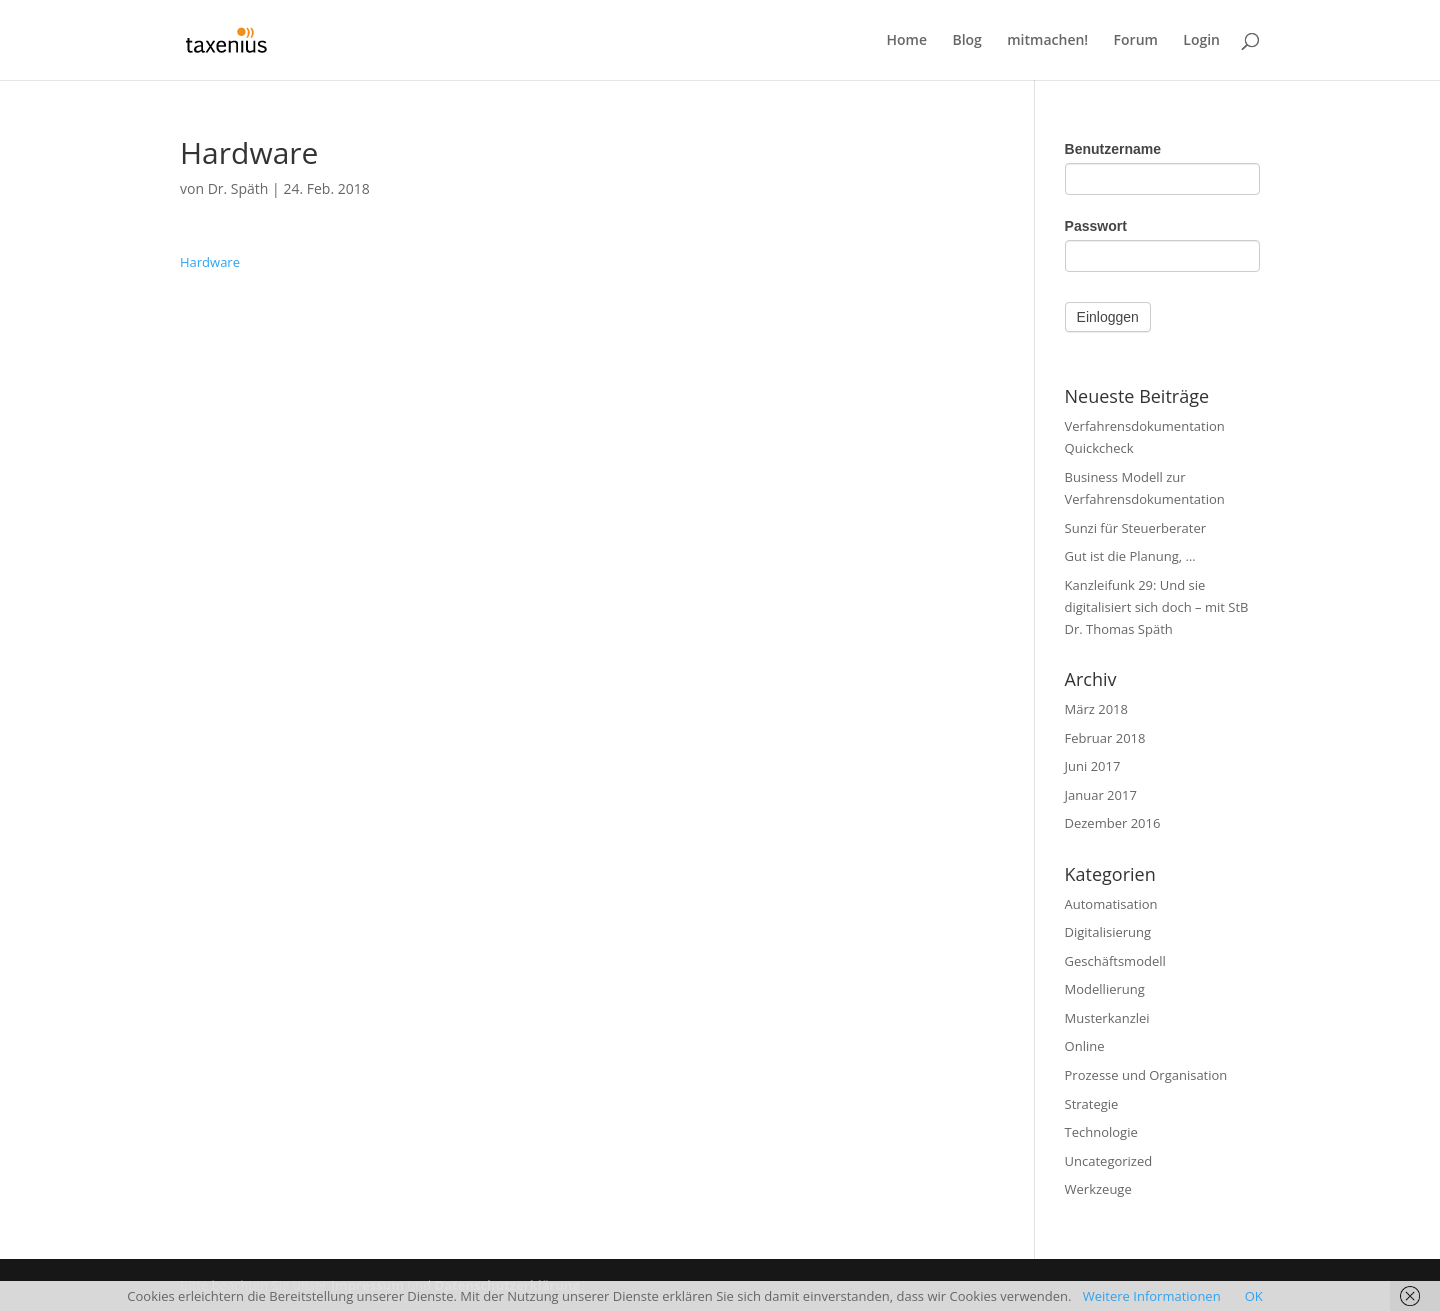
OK (1254, 1296)
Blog (966, 41)
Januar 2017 (1101, 795)
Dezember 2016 (1113, 823)
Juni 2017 (1093, 766)
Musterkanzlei (1107, 1018)
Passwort (1096, 226)
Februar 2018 (1105, 738)
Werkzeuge (1098, 1189)
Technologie (1101, 1132)
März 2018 (1096, 709)
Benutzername (1113, 149)
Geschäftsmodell (1115, 961)
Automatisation (1111, 904)
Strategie (1092, 1104)
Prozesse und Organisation (1146, 1075)
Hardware (210, 262)
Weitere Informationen (1152, 1296)
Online (1085, 1046)
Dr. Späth (238, 188)
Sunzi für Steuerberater (1136, 528)
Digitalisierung (1108, 932)
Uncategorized (1109, 1161)
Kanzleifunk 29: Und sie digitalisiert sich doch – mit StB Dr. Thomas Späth (1157, 607)
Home (907, 41)
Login (1201, 41)
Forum (1136, 41)
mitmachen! (1047, 41)
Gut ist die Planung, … (1130, 556)
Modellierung (1105, 989)
